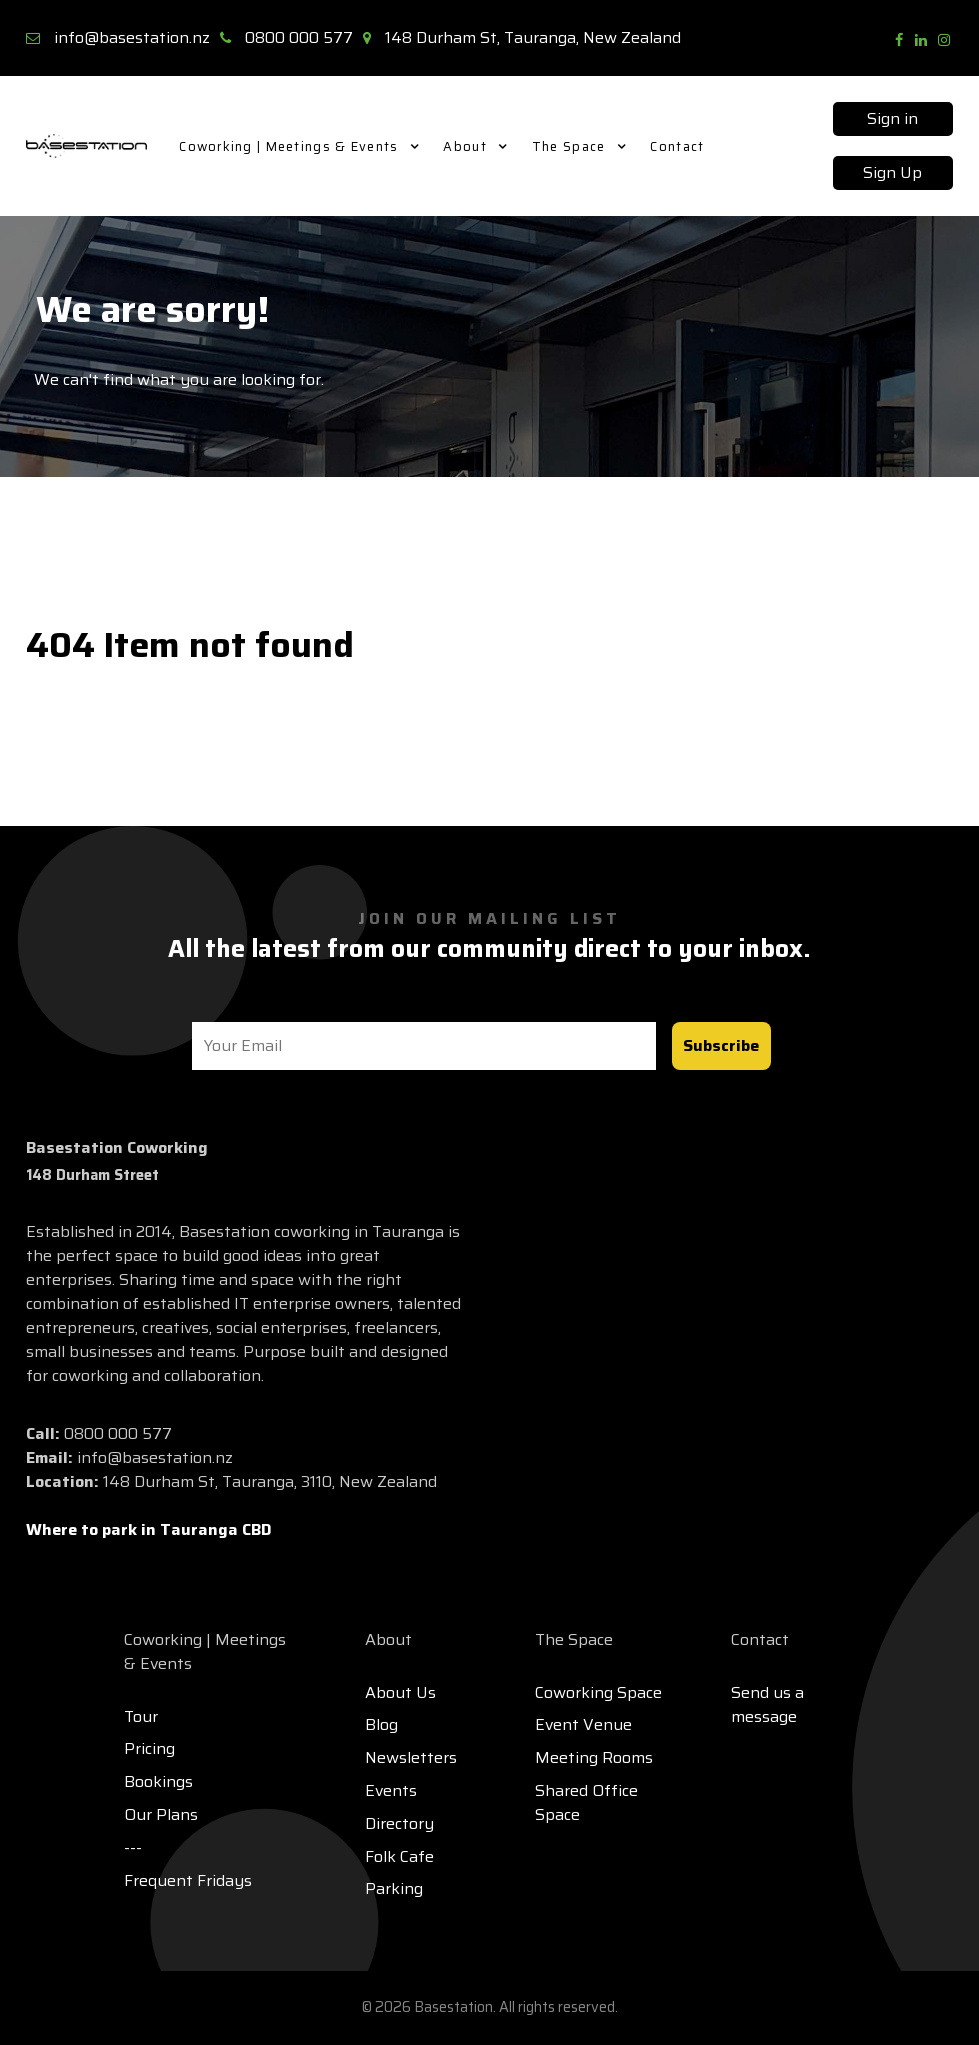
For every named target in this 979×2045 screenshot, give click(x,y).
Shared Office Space (586, 1802)
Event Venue (583, 1724)
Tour (141, 1716)
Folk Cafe (399, 1856)
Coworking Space (598, 1692)
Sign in (892, 118)
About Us (400, 1692)
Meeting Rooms (594, 1757)
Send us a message (767, 1704)
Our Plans (161, 1814)
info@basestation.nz (132, 37)
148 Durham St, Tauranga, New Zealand (533, 37)
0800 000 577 (299, 37)
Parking (394, 1888)
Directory (399, 1823)
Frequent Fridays (188, 1880)
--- (133, 1847)
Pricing (149, 1748)
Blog (381, 1724)
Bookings (158, 1781)
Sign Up (892, 172)
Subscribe (721, 1045)
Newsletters (411, 1757)
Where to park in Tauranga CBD (149, 1529)
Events (391, 1790)
